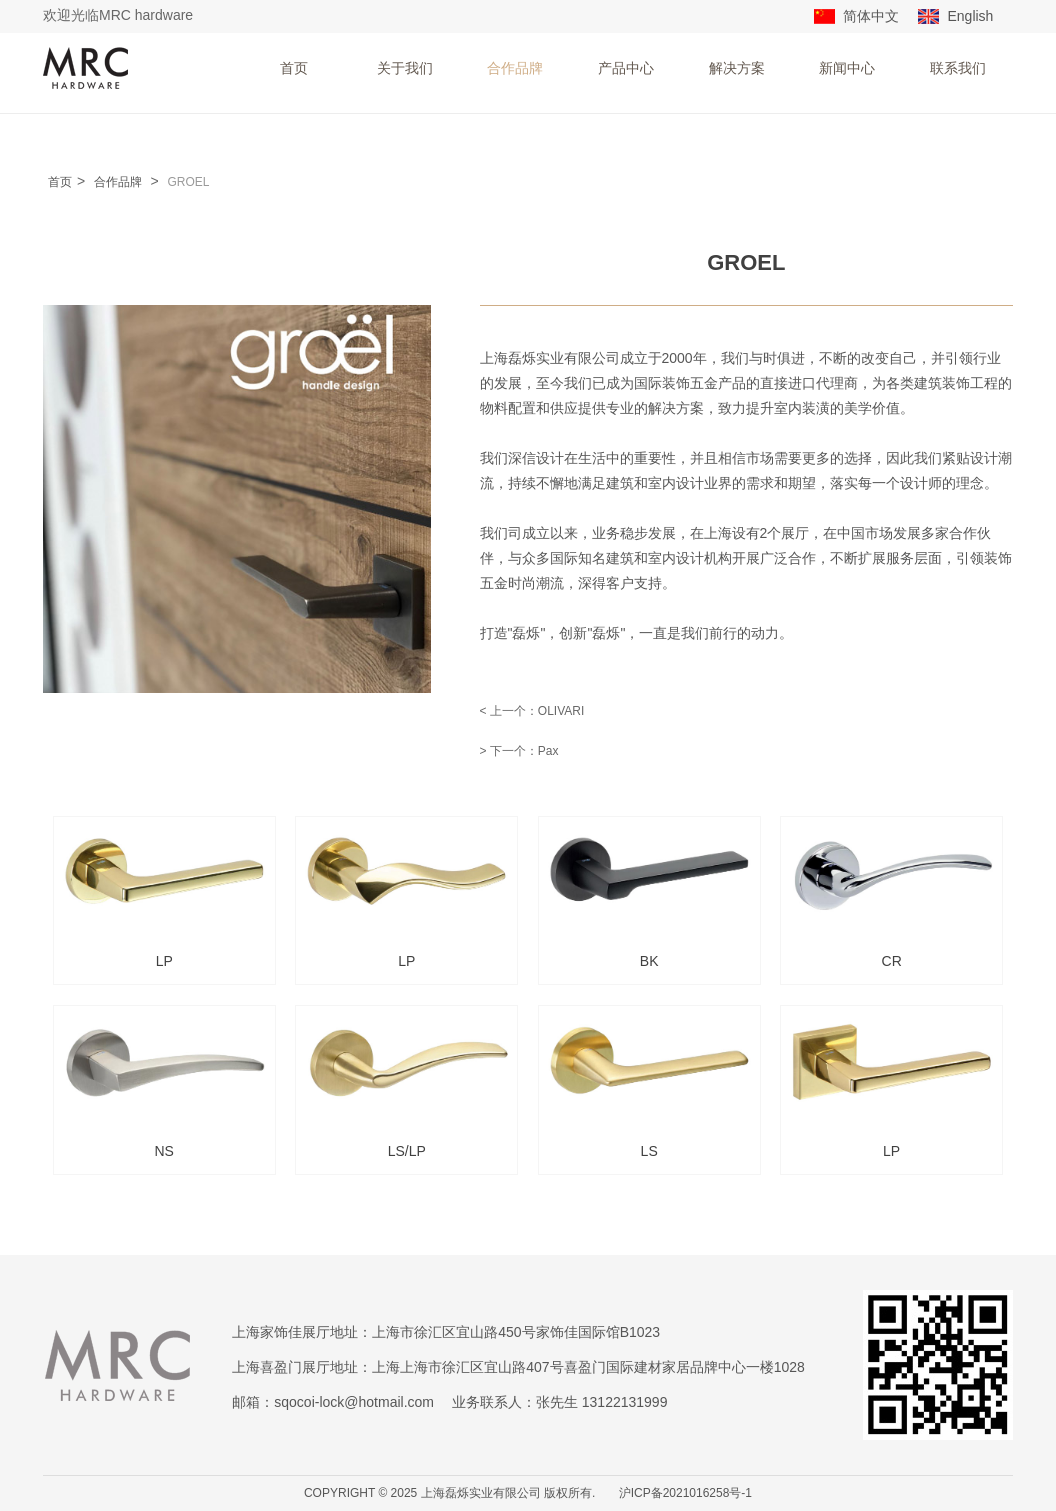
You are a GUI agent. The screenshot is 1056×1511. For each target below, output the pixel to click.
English (970, 16)
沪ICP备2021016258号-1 (685, 1493)
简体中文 (871, 16)
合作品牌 (515, 68)
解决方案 (737, 68)
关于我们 (405, 68)
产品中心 (626, 68)
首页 (294, 68)
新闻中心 (847, 68)
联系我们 (958, 68)
